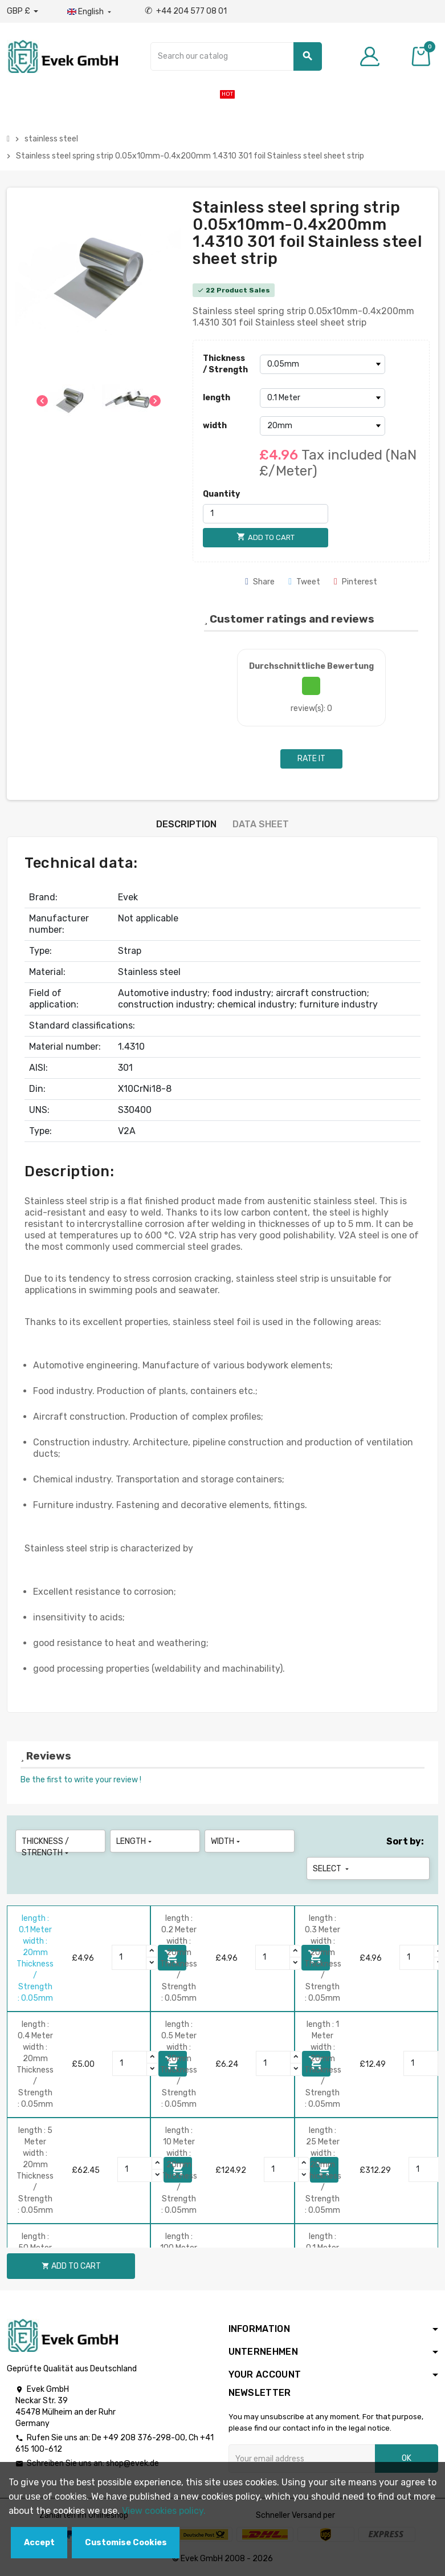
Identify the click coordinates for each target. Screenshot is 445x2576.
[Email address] (301, 2458)
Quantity (221, 494)
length (216, 398)
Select (332, 1869)
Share (260, 582)
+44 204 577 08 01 (186, 11)
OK (406, 2458)
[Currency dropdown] (22, 11)
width (215, 425)
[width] (322, 426)
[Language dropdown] (90, 12)
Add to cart (71, 2266)
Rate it (311, 758)
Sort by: (405, 1841)
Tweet (304, 582)
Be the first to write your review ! (81, 1780)
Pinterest (355, 582)
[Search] (235, 56)
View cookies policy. (164, 2510)
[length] (322, 398)
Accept (39, 2542)
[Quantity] (265, 513)
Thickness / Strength (225, 364)
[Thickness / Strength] (322, 364)
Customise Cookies (126, 2542)
